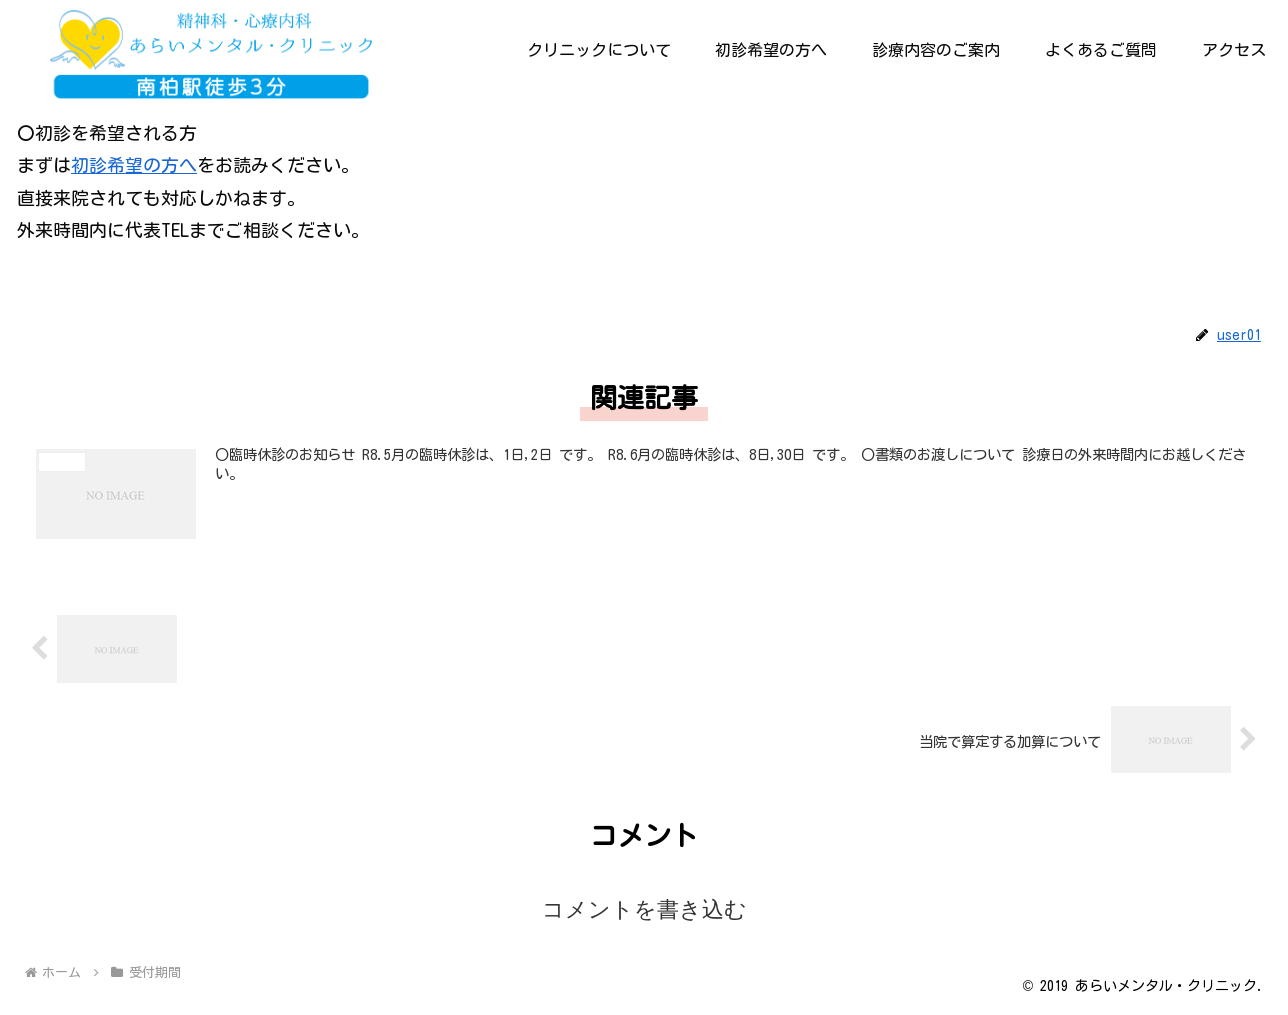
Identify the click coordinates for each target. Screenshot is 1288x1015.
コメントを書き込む (644, 909)
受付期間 (55, 290)
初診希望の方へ (134, 165)
